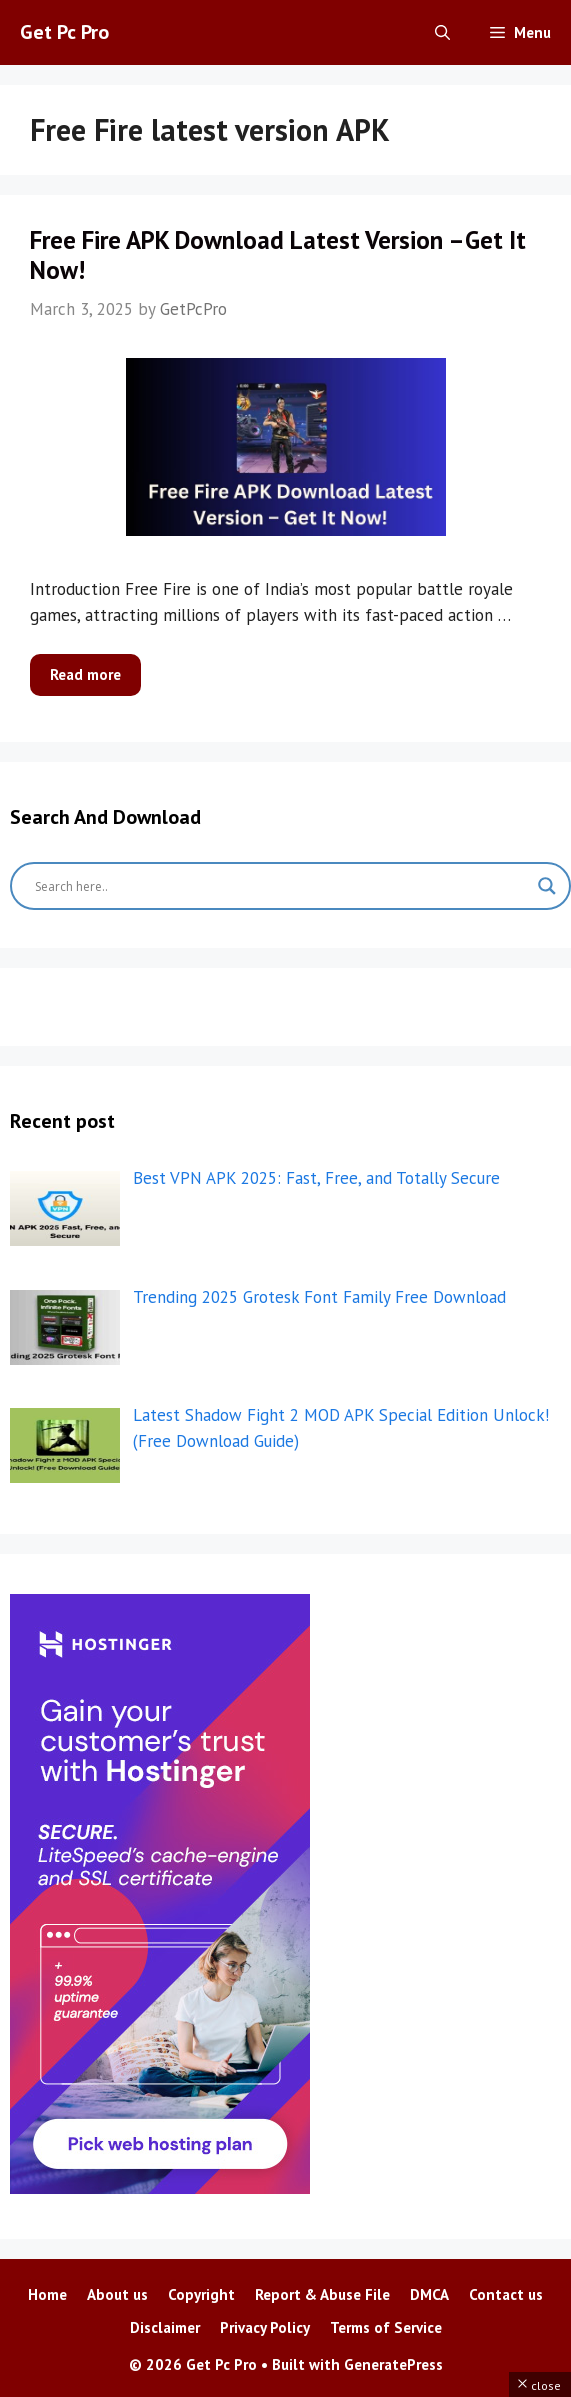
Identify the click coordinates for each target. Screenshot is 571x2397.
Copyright (201, 2294)
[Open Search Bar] (442, 32)
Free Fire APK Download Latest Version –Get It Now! (278, 255)
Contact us (506, 2294)
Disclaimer (165, 2327)
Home (47, 2294)
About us (117, 2294)
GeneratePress (393, 2364)
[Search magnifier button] (547, 886)
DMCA (429, 2294)
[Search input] (281, 886)
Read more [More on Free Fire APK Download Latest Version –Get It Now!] (85, 674)
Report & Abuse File (322, 2294)
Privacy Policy (265, 2327)
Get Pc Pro (64, 32)
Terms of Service (386, 2327)
